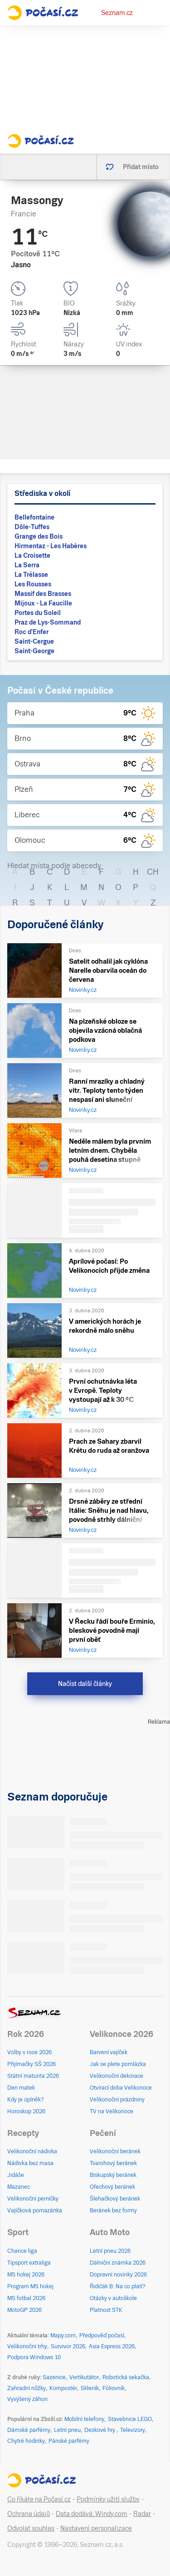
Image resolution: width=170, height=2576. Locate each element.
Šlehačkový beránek (115, 2199)
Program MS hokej (30, 2286)
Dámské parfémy (28, 2430)
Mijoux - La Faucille (43, 603)
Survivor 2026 (68, 2346)
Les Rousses (33, 584)
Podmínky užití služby (108, 2499)
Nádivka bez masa (30, 2163)
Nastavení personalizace (96, 2528)
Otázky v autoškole (113, 2298)
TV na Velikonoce (111, 2111)
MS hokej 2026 (25, 2274)
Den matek (21, 2088)
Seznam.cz (117, 12)
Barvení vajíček (108, 2052)
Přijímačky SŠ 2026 (31, 2064)
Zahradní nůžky (26, 2388)
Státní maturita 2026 (33, 2076)
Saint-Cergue (34, 641)
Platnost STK (106, 2310)
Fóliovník (113, 2388)
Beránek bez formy (113, 2210)
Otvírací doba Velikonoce (121, 2088)
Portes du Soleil (38, 612)
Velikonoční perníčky (32, 2199)
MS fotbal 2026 (26, 2298)
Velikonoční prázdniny (117, 2099)
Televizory (132, 2430)
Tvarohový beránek (113, 2163)
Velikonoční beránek (115, 2151)
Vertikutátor (84, 2377)
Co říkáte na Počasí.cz (39, 2499)
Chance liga (22, 2251)
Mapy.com (63, 2335)
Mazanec (18, 2187)
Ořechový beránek (112, 2187)
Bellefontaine (34, 517)
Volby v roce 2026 (29, 2052)
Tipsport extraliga (29, 2263)
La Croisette (32, 555)
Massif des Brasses (43, 593)
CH (153, 871)
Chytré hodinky (26, 2441)
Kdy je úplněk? (25, 2099)
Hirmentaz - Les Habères (51, 546)
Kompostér (63, 2388)
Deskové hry (100, 2430)
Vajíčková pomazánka (34, 2210)
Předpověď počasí (101, 2335)
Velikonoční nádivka (32, 2151)
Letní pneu (67, 2430)
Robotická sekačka (125, 2377)
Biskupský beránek (113, 2175)
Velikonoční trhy (27, 2346)
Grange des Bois (39, 536)
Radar (142, 2513)
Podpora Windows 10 (34, 2357)
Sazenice (54, 2377)
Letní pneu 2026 (110, 2251)
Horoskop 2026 (26, 2111)
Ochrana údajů (28, 2513)
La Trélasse (31, 574)
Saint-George (34, 651)
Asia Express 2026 (112, 2346)
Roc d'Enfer (32, 631)
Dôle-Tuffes (32, 526)
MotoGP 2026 (24, 2310)
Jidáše (15, 2175)
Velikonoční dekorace (116, 2076)
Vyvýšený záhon (27, 2399)
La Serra (27, 565)
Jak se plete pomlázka (118, 2064)
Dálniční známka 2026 (118, 2263)
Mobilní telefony (84, 2419)
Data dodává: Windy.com (91, 2513)
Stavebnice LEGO (130, 2419)
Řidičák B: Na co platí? (118, 2286)
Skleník (90, 2388)
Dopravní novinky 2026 (118, 2274)
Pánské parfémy (69, 2441)
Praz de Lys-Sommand (48, 622)
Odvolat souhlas (30, 2528)
